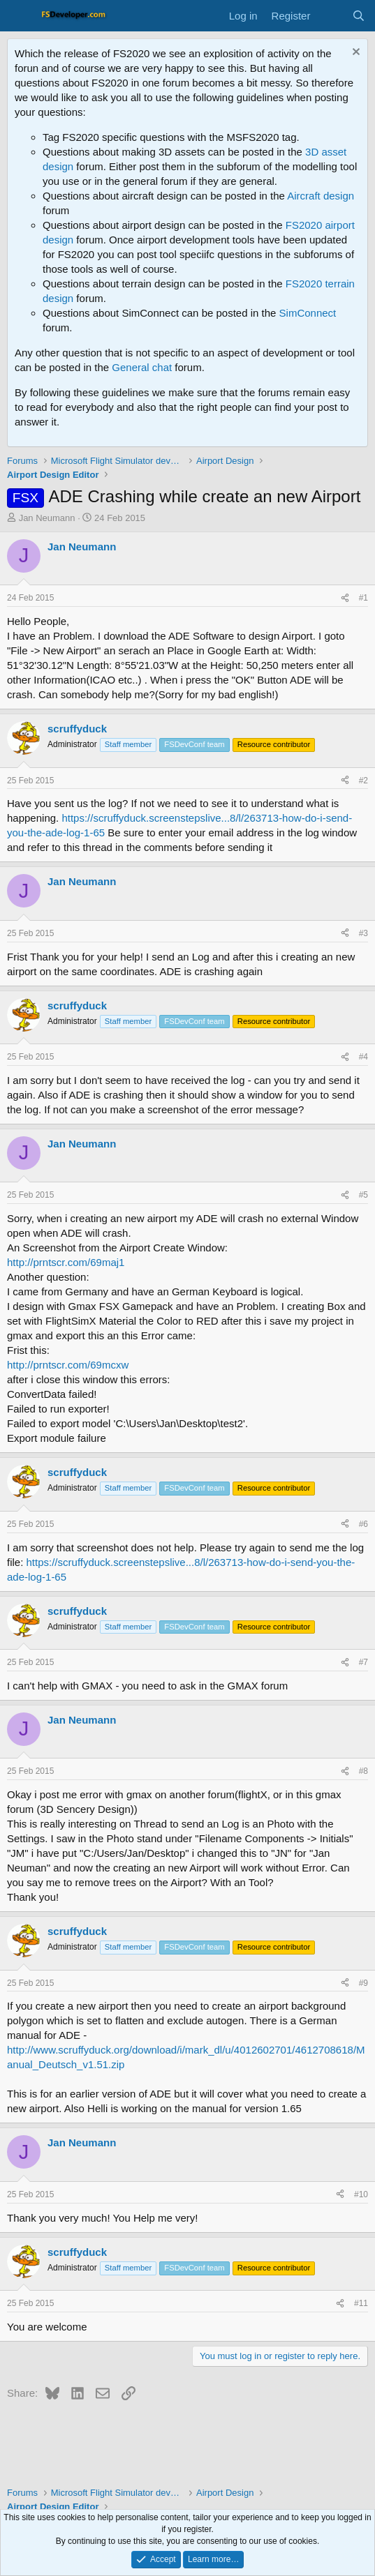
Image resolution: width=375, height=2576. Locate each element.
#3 (363, 933)
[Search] (358, 16)
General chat (142, 367)
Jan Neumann (47, 518)
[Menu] (19, 16)
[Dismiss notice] (354, 53)
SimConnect (308, 313)
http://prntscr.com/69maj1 (65, 1262)
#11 (361, 2303)
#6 (363, 1524)
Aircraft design (320, 196)
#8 (363, 1771)
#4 (363, 1057)
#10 (361, 2194)
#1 (363, 598)
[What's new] (330, 16)
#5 (363, 1195)
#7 (363, 1662)
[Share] (345, 598)
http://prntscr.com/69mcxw (67, 1365)
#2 (363, 780)
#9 (363, 1983)
